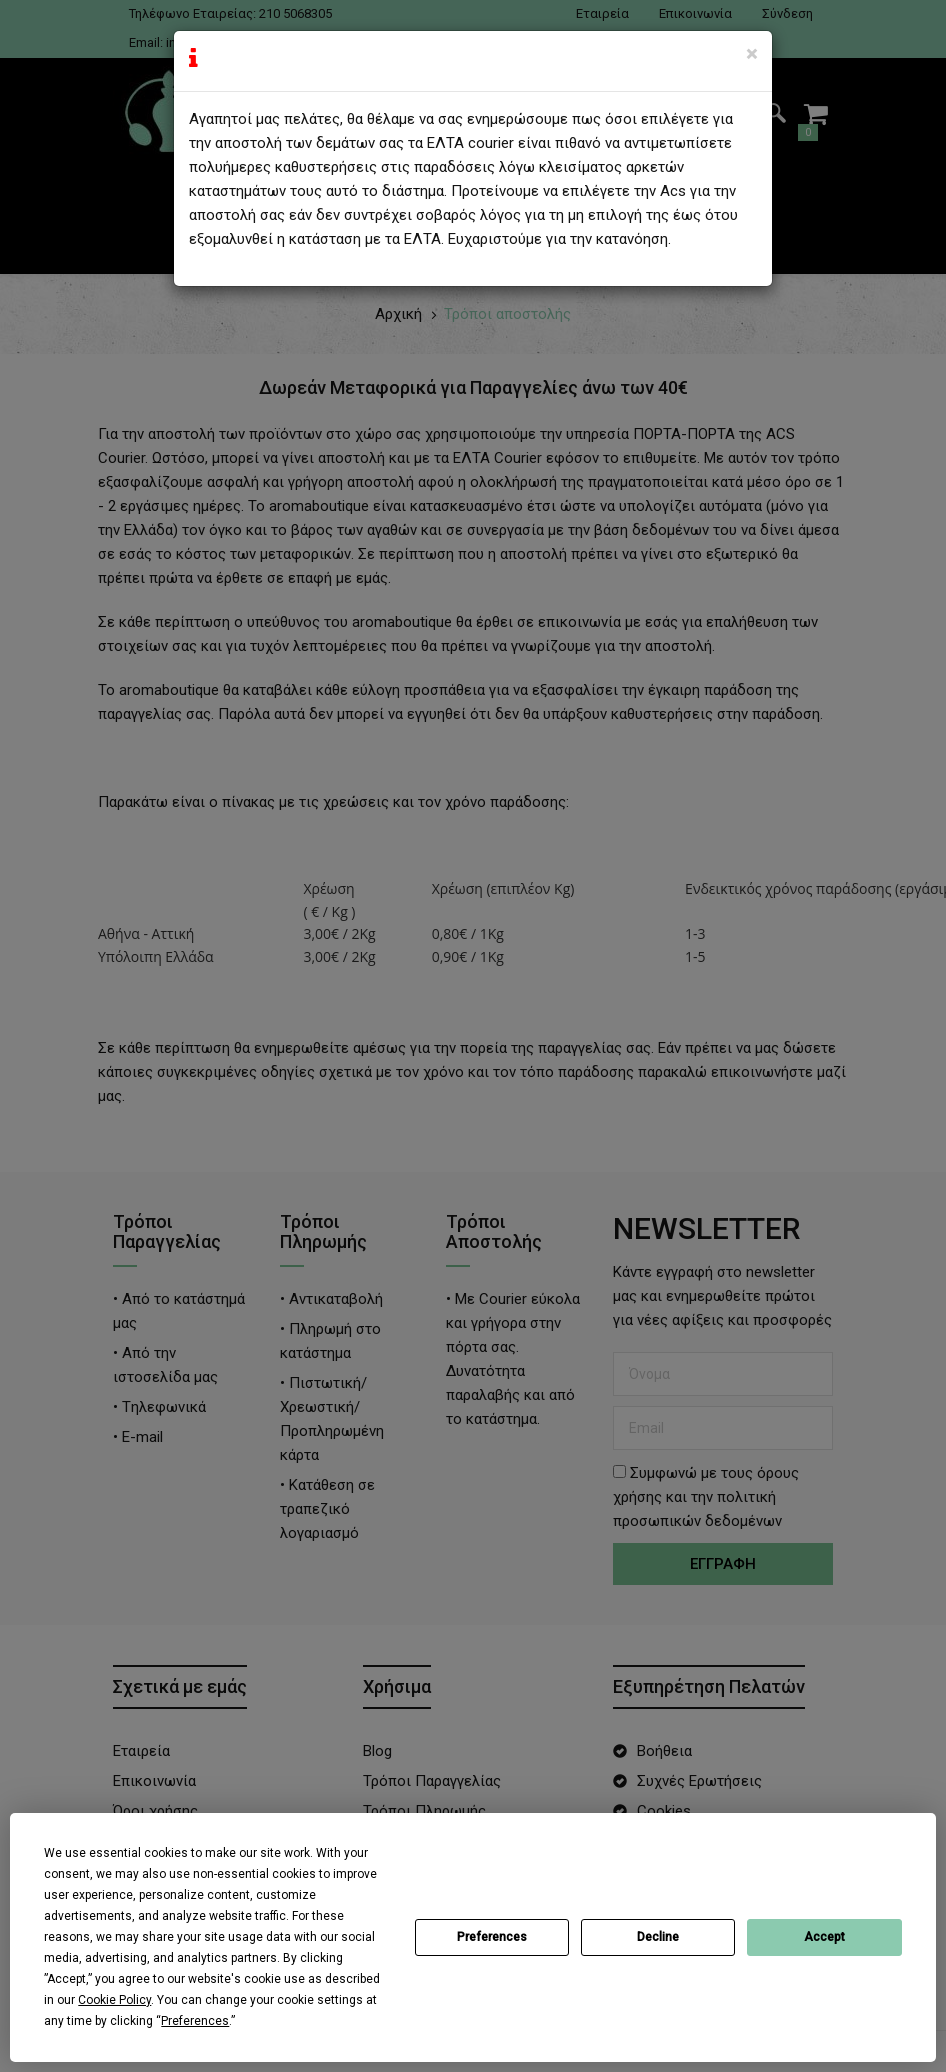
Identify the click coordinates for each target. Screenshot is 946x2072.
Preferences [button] (195, 2021)
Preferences (492, 1937)
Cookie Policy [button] (114, 2000)
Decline (658, 1937)
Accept (824, 1937)
